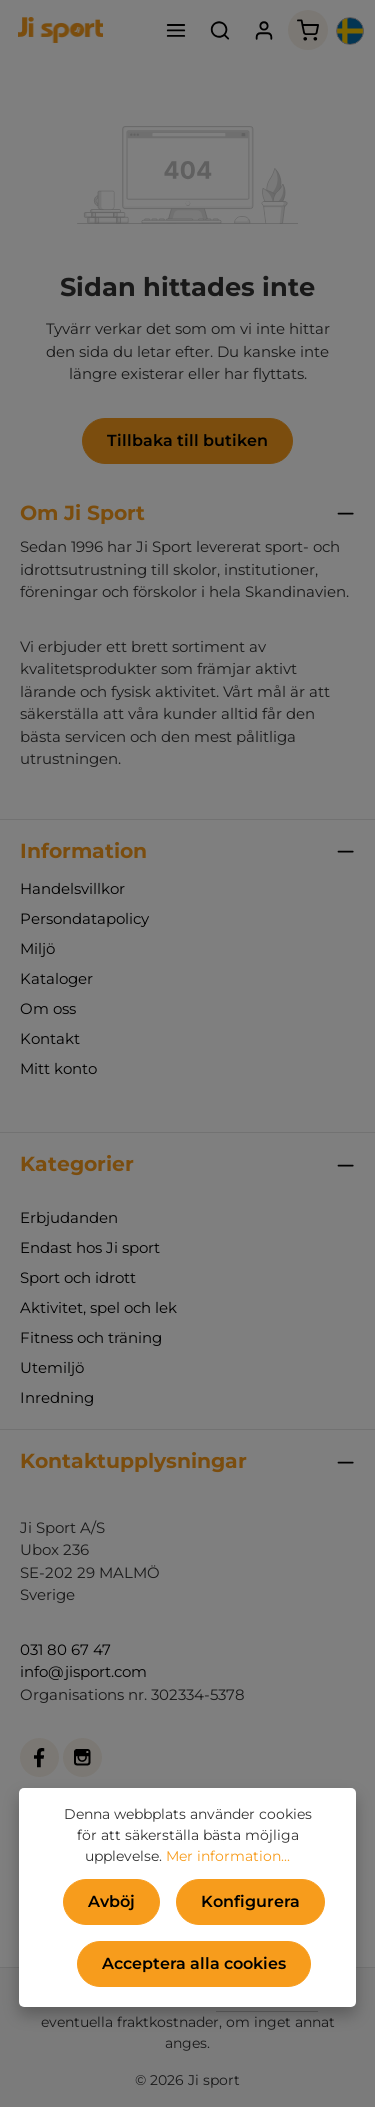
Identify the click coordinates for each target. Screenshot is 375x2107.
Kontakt (50, 1038)
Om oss (48, 1008)
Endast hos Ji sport (90, 1247)
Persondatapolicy (84, 918)
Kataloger (56, 978)
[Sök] (220, 30)
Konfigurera (250, 1901)
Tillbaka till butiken (187, 440)
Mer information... (228, 1856)
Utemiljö (52, 1367)
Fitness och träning (91, 1337)
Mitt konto (58, 1068)
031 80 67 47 (65, 1649)
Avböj (111, 1901)
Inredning (57, 1397)
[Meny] (176, 30)
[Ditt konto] (264, 30)
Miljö (37, 948)
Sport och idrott (78, 1277)
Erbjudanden (69, 1217)
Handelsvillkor (72, 888)
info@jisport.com (83, 1671)
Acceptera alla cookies (194, 1963)
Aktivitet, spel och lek (98, 1307)
